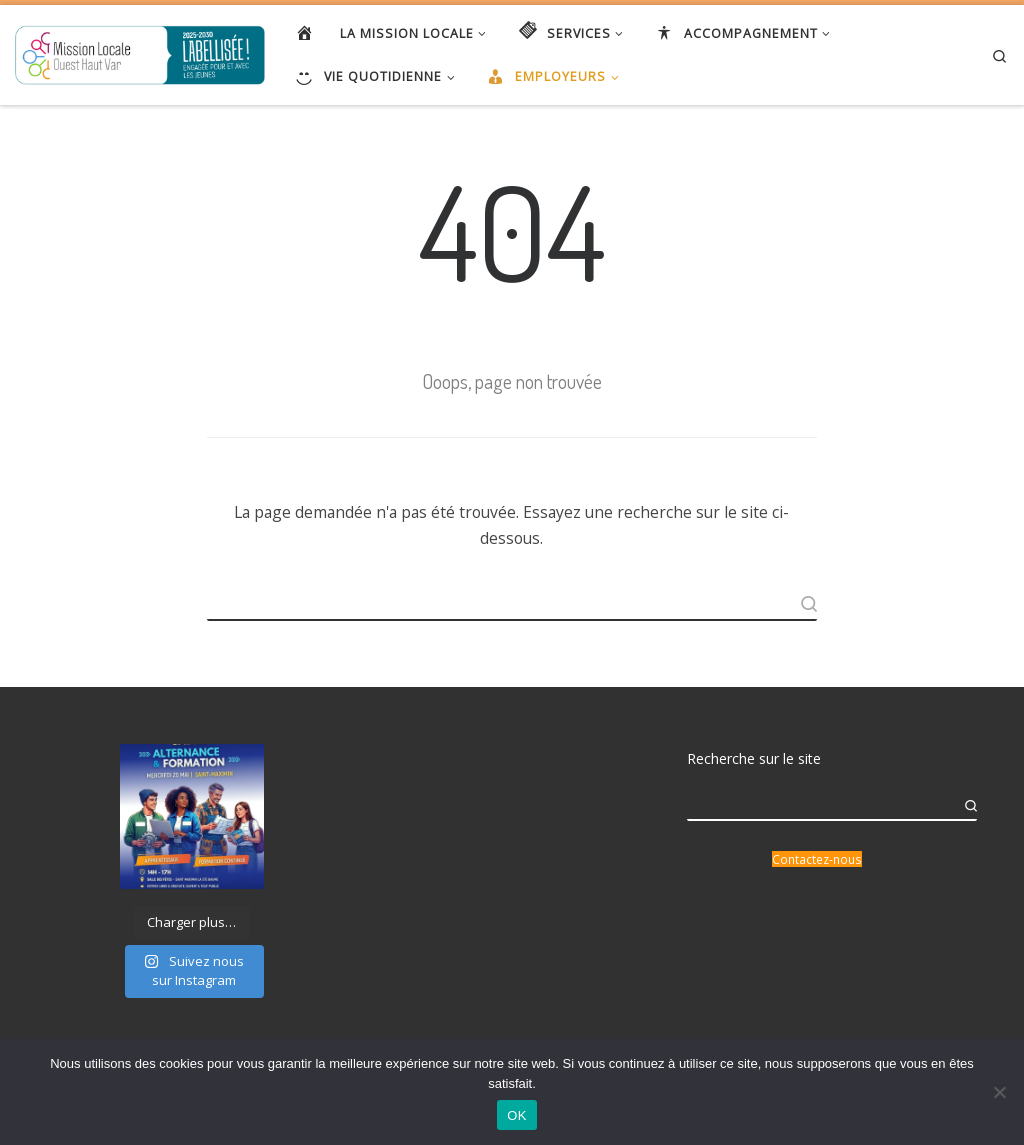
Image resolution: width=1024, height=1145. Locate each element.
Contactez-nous (817, 859)
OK (516, 1115)
